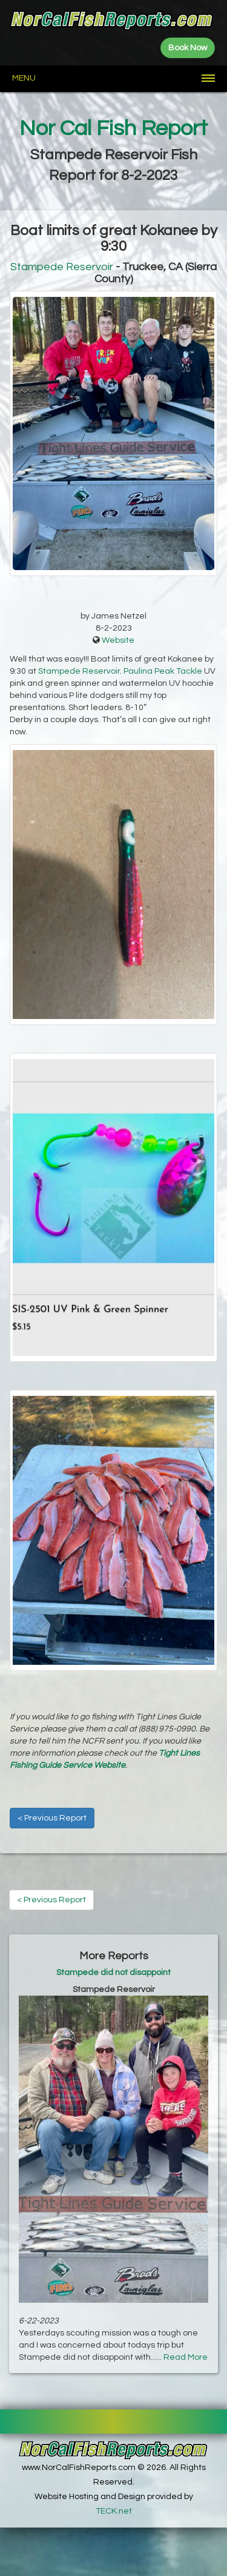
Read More (185, 2357)
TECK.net (114, 2511)
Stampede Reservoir (61, 267)
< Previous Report (52, 1818)
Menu (24, 78)
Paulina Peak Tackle (162, 671)
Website (118, 640)
